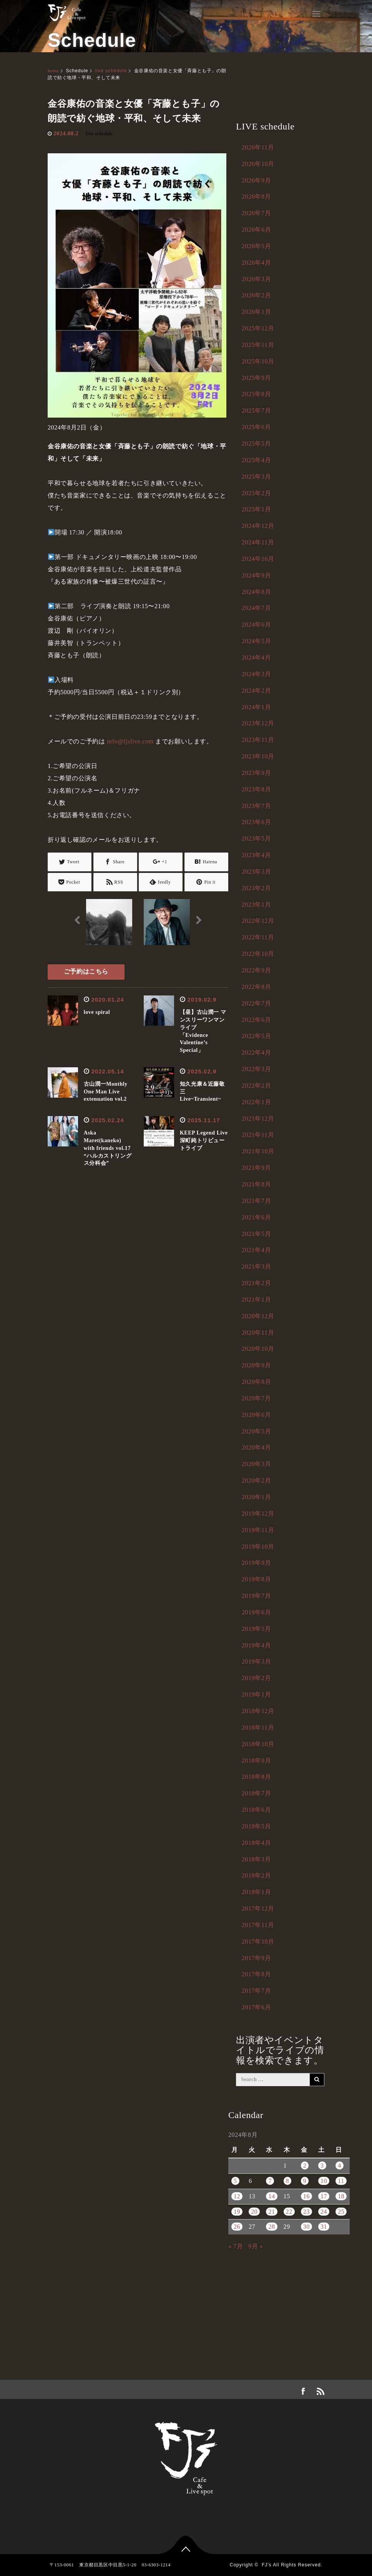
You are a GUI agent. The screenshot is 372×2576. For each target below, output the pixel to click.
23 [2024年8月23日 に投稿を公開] (306, 2211)
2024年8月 (256, 592)
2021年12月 (258, 1118)
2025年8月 (256, 394)
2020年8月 (256, 1381)
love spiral (97, 1012)
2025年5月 (256, 443)
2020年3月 (256, 1464)
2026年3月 (256, 279)
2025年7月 (256, 410)
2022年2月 (256, 1085)
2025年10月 (258, 361)
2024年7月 (256, 608)
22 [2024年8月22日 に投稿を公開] (289, 2211)
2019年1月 (256, 1694)
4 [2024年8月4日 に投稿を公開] (339, 2165)
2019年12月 (258, 1513)
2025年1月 (256, 509)
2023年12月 (258, 723)
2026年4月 (256, 262)
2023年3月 (256, 871)
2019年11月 (258, 1530)
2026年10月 (258, 164)
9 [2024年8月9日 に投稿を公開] (305, 2181)
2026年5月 (256, 246)
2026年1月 (256, 312)
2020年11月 (258, 1332)
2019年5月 (256, 1629)
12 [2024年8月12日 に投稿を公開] (237, 2196)
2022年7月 (256, 1003)
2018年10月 (258, 1744)
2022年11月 (258, 937)
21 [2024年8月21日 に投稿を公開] (271, 2211)
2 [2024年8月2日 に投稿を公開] (305, 2165)
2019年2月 (256, 1678)
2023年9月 (256, 773)
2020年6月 (256, 1415)
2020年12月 (258, 1316)
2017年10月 (258, 1941)
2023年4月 (256, 855)
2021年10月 (258, 1151)
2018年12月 (258, 1711)
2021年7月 (256, 1201)
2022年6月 (256, 1020)
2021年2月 (256, 1283)
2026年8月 (256, 196)
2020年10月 (258, 1348)
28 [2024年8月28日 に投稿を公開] (271, 2226)
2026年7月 (256, 213)
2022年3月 (256, 1069)
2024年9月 (256, 575)
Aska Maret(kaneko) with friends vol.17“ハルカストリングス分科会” (107, 1148)
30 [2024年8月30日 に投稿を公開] (306, 2226)
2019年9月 (256, 1562)
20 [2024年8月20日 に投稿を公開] (254, 2211)
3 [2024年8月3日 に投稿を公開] (322, 2165)
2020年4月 (256, 1447)
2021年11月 (258, 1134)
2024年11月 (258, 542)
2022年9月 (256, 970)
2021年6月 (256, 1217)
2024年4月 (256, 657)
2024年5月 (256, 641)
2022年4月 (256, 1052)
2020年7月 (256, 1398)
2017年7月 (256, 1990)
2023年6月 (256, 822)
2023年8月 (256, 789)
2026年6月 (256, 229)
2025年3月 (256, 476)
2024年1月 (256, 707)
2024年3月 (256, 674)
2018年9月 (256, 1760)
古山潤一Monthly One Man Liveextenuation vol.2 (106, 1091)
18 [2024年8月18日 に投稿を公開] (341, 2196)
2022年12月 (258, 920)
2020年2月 (256, 1480)
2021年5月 (256, 1234)
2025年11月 (258, 345)
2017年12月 (258, 1908)
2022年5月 (256, 1036)
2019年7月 (256, 1595)
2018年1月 (256, 1892)
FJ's (267, 2565)
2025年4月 (256, 460)
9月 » (255, 2246)
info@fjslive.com (130, 741)
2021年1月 (256, 1299)
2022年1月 (256, 1102)
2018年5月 (256, 1826)
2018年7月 (256, 1793)
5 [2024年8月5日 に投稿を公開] (235, 2181)
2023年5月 (256, 838)
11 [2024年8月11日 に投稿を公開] (341, 2181)
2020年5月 (256, 1431)
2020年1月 (256, 1497)
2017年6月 (256, 2007)
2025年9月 (256, 378)
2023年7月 (256, 806)
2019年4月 (256, 1645)
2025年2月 (256, 493)
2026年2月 (256, 295)
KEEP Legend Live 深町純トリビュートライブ (206, 1140)
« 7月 (235, 2246)
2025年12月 (258, 328)
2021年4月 (256, 1250)
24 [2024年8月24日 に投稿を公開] (324, 2211)
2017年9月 (256, 1958)
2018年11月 (258, 1727)
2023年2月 (256, 888)
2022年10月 (258, 953)
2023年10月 (258, 756)
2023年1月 (256, 904)
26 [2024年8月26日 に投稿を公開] (237, 2226)
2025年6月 (256, 427)
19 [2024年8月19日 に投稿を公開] (237, 2211)
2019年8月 (256, 1579)
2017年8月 (256, 1974)
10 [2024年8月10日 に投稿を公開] (324, 2181)
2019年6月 (256, 1612)
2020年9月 (256, 1365)
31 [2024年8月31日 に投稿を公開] (324, 2226)
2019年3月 (256, 1661)
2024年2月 (256, 690)
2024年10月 (258, 559)
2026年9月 (256, 180)
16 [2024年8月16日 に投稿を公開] (306, 2196)
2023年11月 (258, 739)
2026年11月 (258, 147)
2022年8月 (256, 987)
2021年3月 (256, 1266)
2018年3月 (256, 1859)
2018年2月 (256, 1875)
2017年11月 (258, 1925)
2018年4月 (256, 1843)
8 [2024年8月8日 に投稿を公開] (287, 2181)
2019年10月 (258, 1546)
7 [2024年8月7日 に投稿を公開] (270, 2181)
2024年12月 (258, 525)
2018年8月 (256, 1776)
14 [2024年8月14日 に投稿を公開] (271, 2196)
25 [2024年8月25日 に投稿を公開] (341, 2211)
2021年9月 (256, 1167)
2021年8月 (256, 1184)
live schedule (111, 70)
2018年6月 (256, 1809)
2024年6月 (256, 624)
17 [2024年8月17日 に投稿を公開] (324, 2196)
